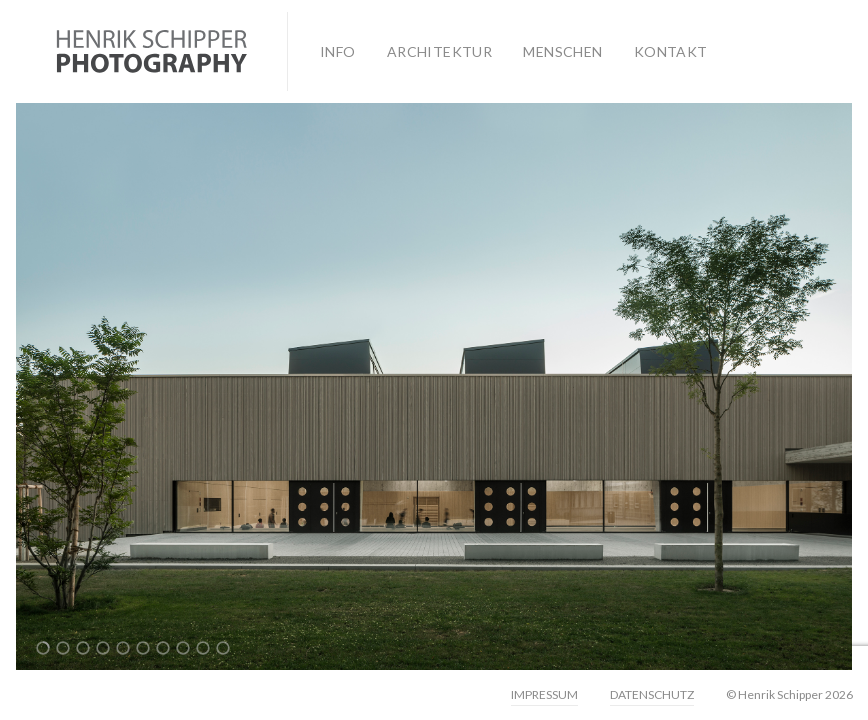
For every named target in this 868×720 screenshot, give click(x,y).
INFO (338, 51)
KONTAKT (671, 51)
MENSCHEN (562, 51)
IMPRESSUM (544, 694)
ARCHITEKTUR (440, 51)
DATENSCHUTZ (652, 694)
